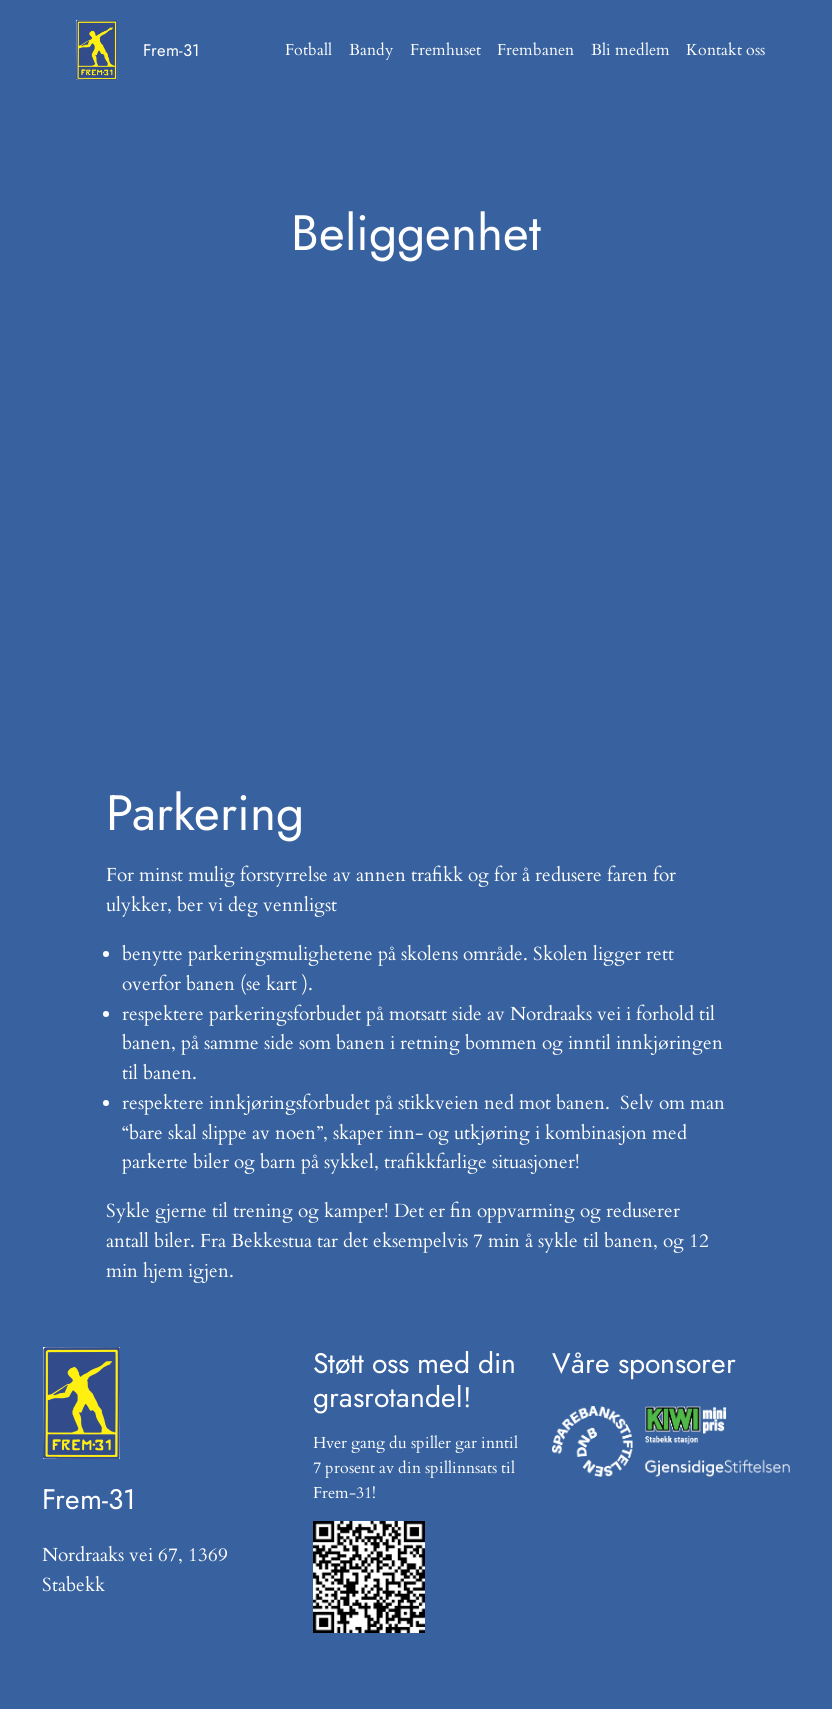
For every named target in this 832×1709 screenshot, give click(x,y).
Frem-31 (171, 50)
